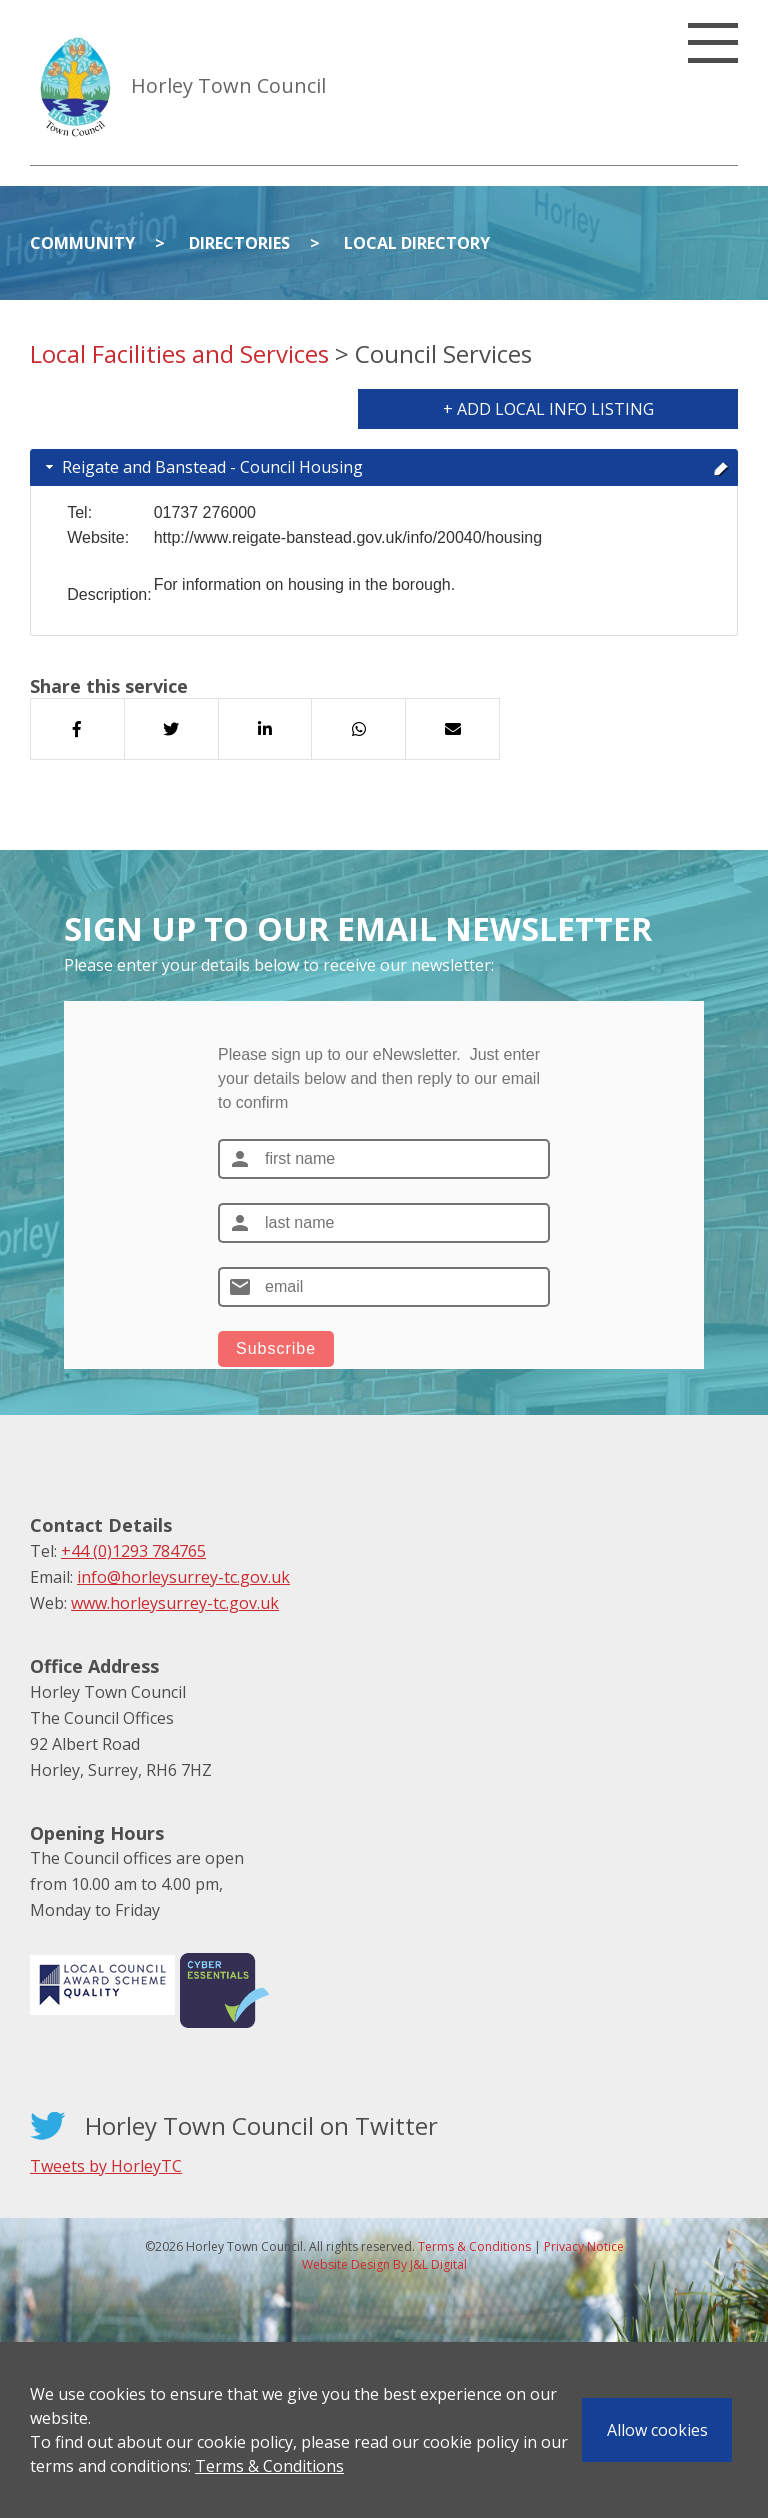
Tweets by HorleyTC (106, 2166)
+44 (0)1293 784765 (133, 1551)
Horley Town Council (228, 85)
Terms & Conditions (269, 2466)
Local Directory (417, 243)
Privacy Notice (584, 2246)
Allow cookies (657, 2430)
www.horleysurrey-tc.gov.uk (175, 1603)
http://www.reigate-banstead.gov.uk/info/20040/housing (348, 537)
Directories (239, 243)
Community (82, 243)
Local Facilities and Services (179, 353)
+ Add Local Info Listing (548, 409)
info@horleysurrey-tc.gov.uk (183, 1577)
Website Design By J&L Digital (384, 2264)
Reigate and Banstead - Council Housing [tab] (385, 467)
